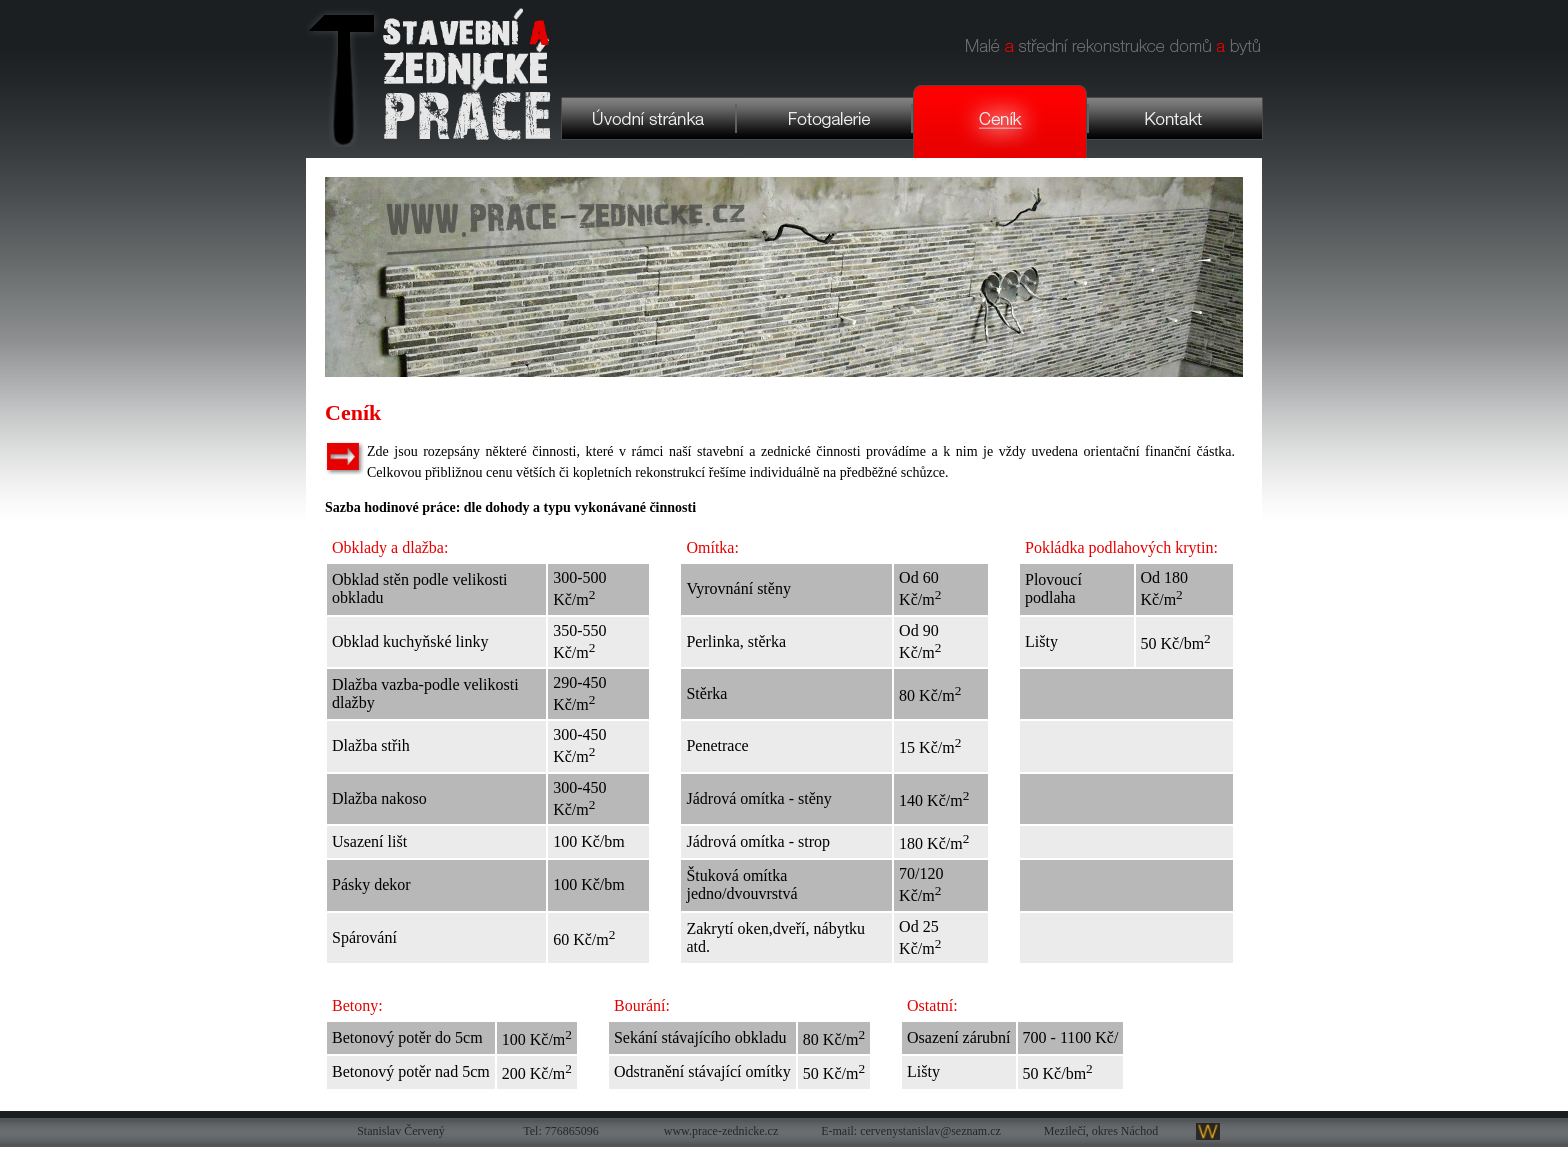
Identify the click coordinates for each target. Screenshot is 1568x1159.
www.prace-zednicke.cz (721, 1131)
